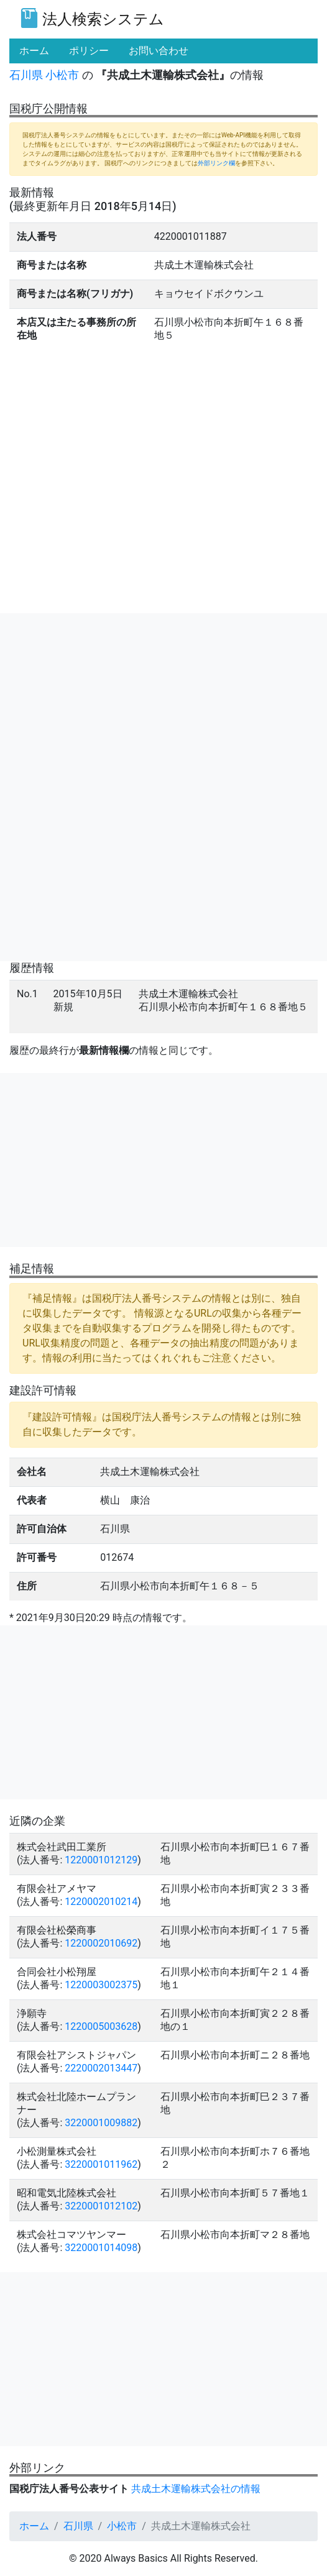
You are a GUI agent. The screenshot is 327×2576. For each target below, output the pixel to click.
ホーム (34, 2526)
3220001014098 (101, 2248)
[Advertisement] (163, 700)
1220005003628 (101, 2026)
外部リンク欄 (216, 163)
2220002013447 (101, 2068)
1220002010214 (101, 1901)
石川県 (26, 74)
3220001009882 (101, 2123)
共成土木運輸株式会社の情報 (195, 2489)
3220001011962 (101, 2164)
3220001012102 (101, 2206)
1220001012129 (101, 1860)
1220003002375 (101, 1985)
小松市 (62, 74)
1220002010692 (101, 1943)
